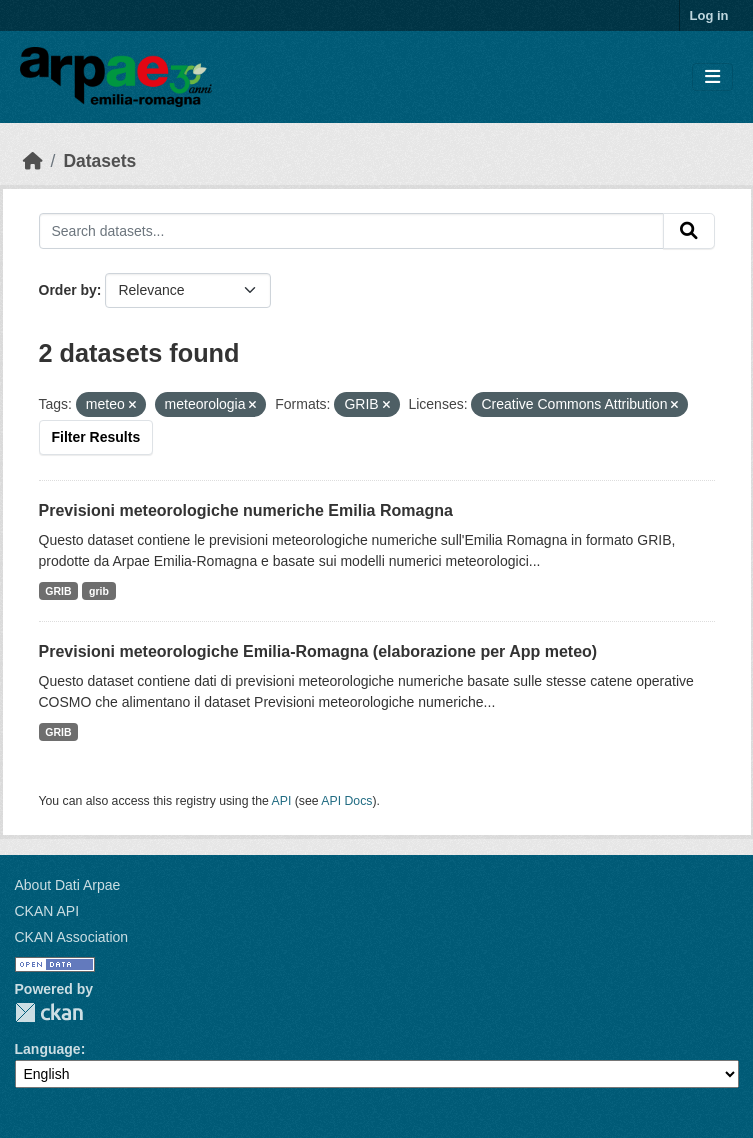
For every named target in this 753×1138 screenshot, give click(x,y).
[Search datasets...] (351, 231)
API (282, 801)
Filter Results (96, 437)
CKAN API (47, 911)
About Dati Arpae (68, 885)
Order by (68, 290)
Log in (709, 15)
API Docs (346, 801)
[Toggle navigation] (712, 77)
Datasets (99, 161)
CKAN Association (72, 937)
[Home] (33, 161)
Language (48, 1049)
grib (99, 591)
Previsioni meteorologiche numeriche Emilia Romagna (246, 510)
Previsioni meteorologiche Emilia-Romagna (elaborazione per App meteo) (318, 651)
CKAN (49, 1012)
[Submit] (689, 231)
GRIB (58, 591)
